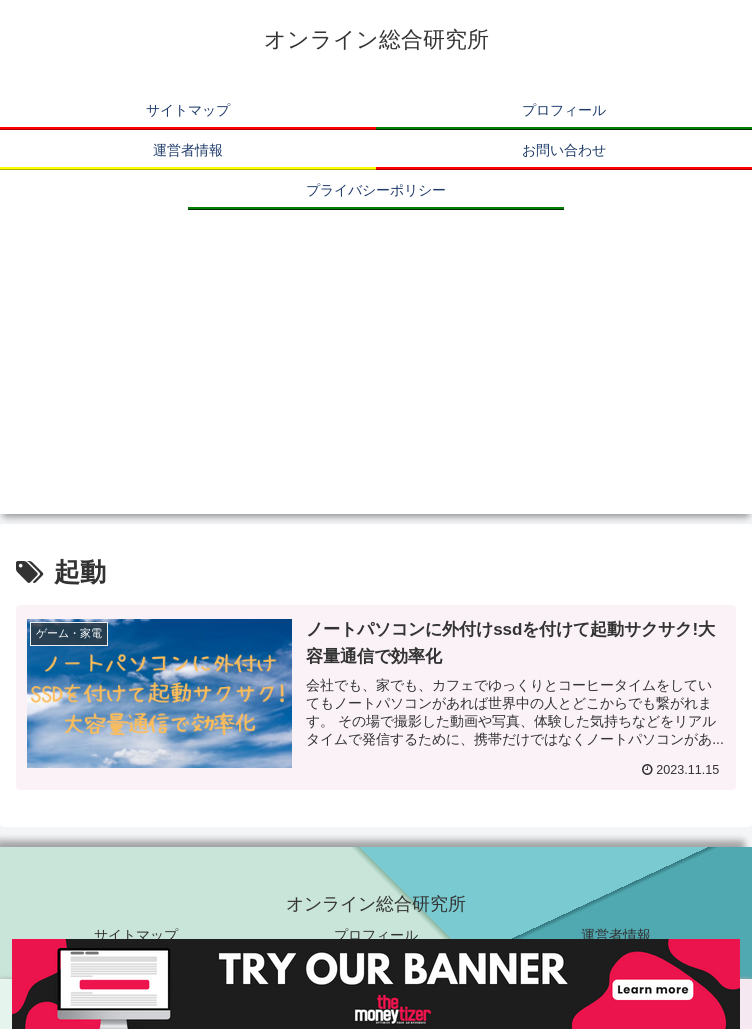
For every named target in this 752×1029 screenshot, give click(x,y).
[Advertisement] (376, 374)
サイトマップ (136, 935)
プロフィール (376, 935)
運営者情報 (616, 935)
